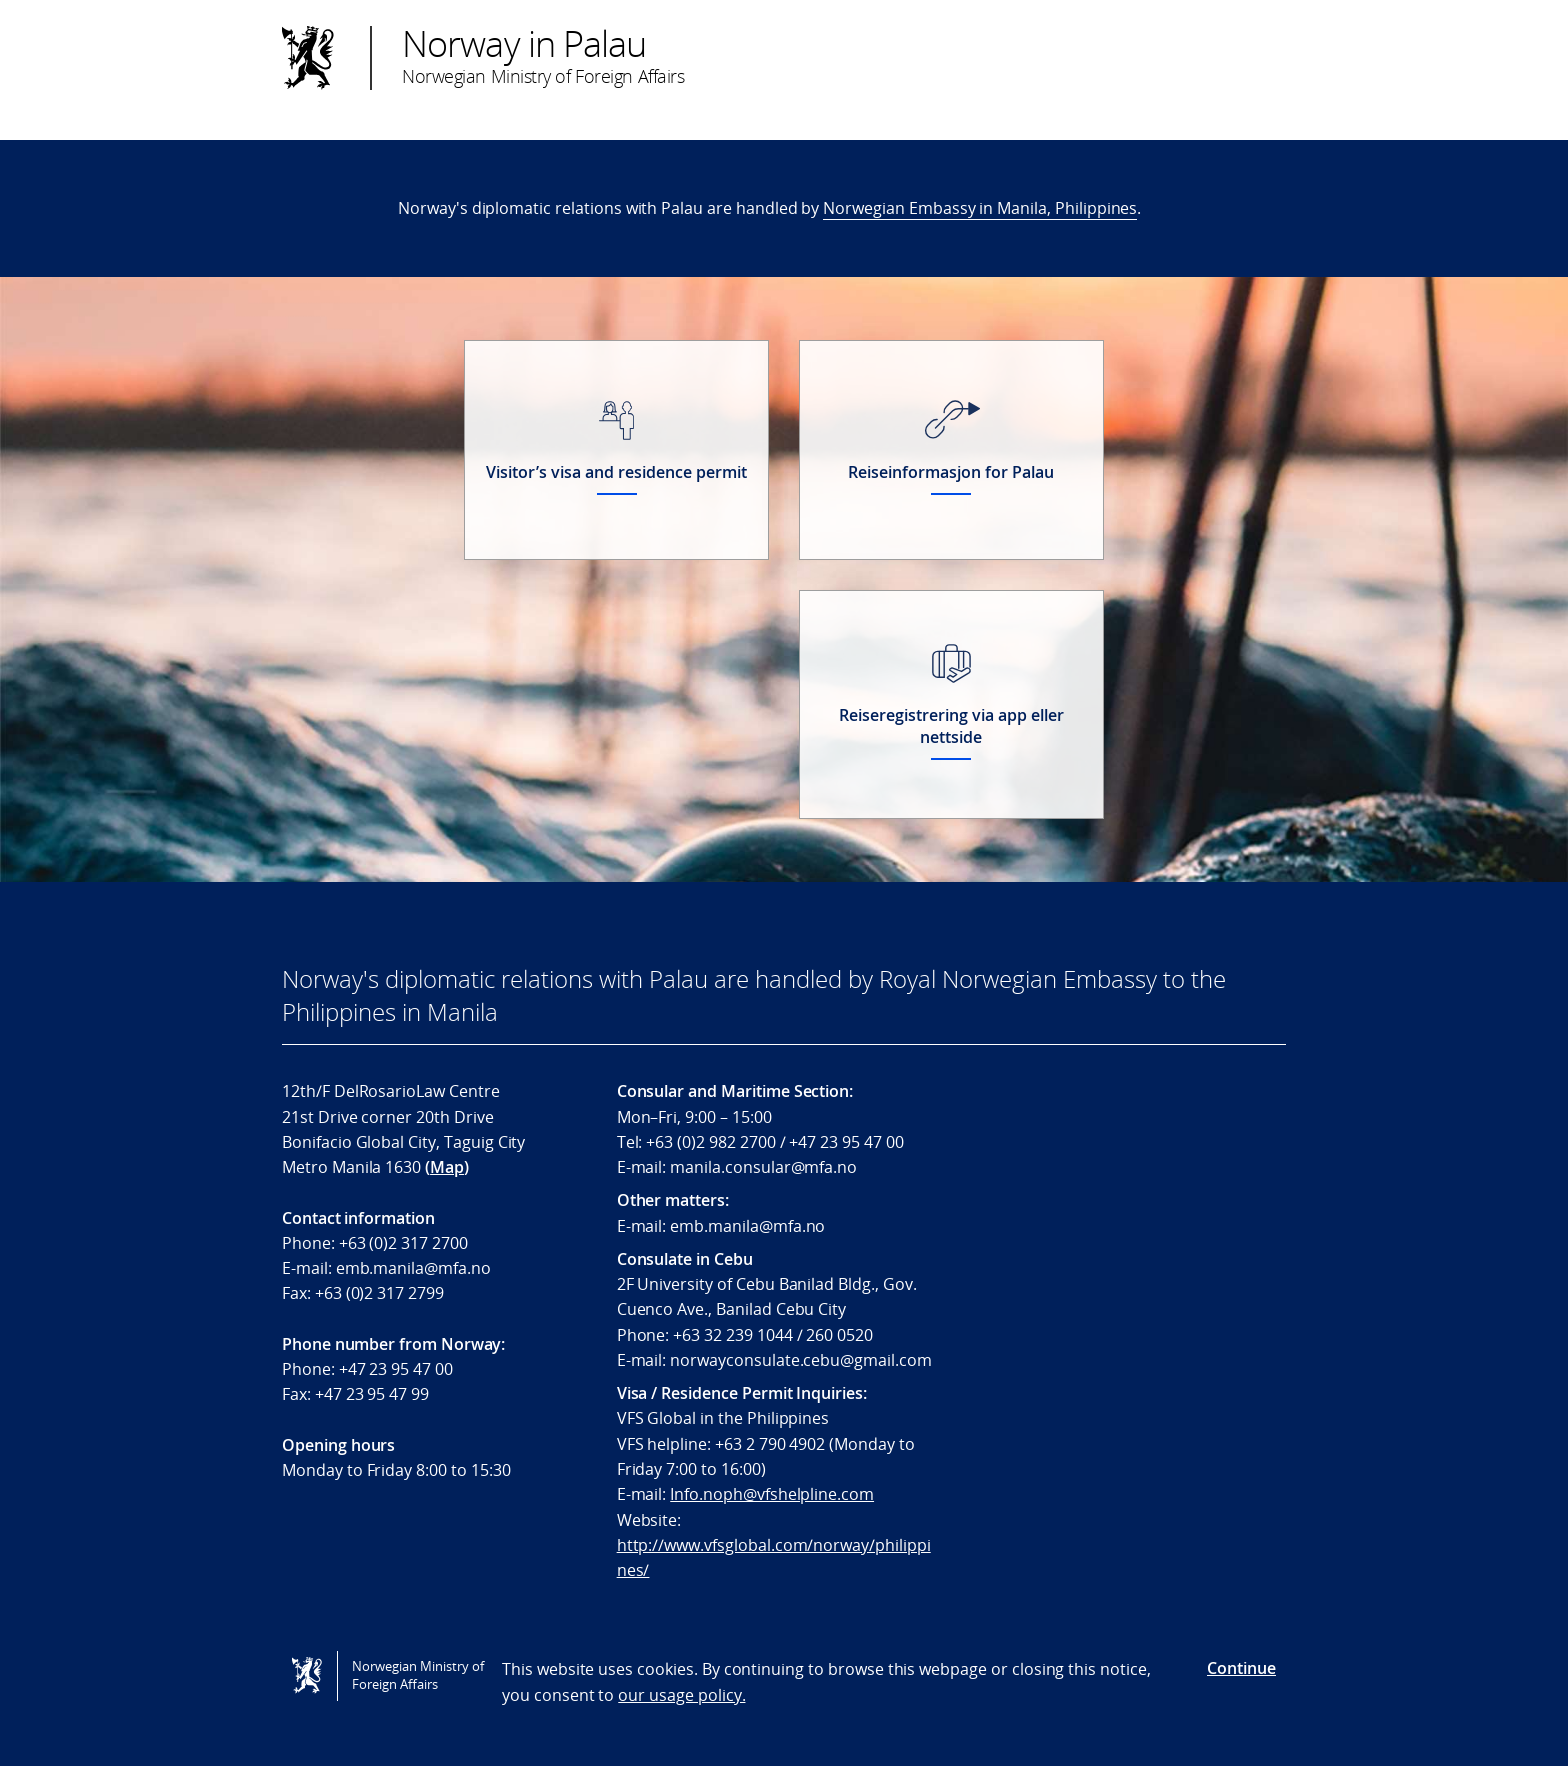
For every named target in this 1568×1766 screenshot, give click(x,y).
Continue (1241, 1668)
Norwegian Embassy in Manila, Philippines (980, 208)
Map (447, 1167)
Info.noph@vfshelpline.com (772, 1494)
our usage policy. (681, 1695)
